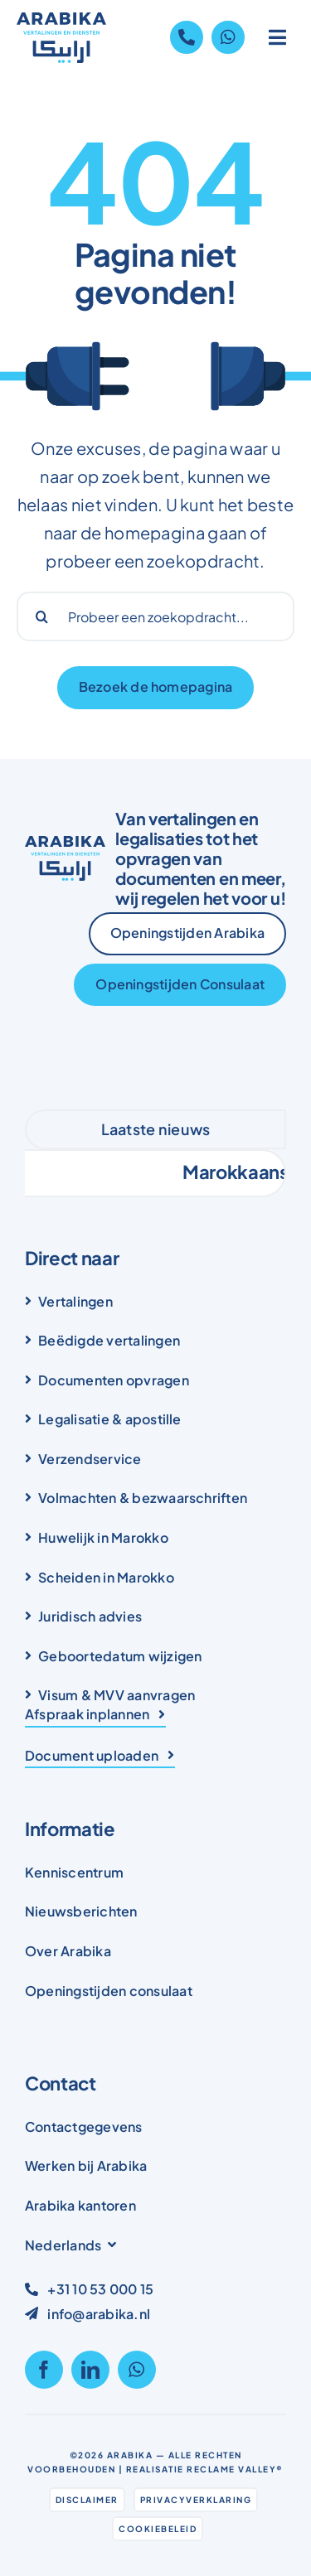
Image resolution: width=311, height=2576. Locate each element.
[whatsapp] (137, 2370)
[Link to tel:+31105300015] (186, 37)
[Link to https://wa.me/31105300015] (228, 37)
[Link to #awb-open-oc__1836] (277, 37)
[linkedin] (90, 2370)
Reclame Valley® (235, 2469)
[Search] (41, 616)
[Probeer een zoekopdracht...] (155, 616)
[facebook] (44, 2370)
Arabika (130, 2455)
